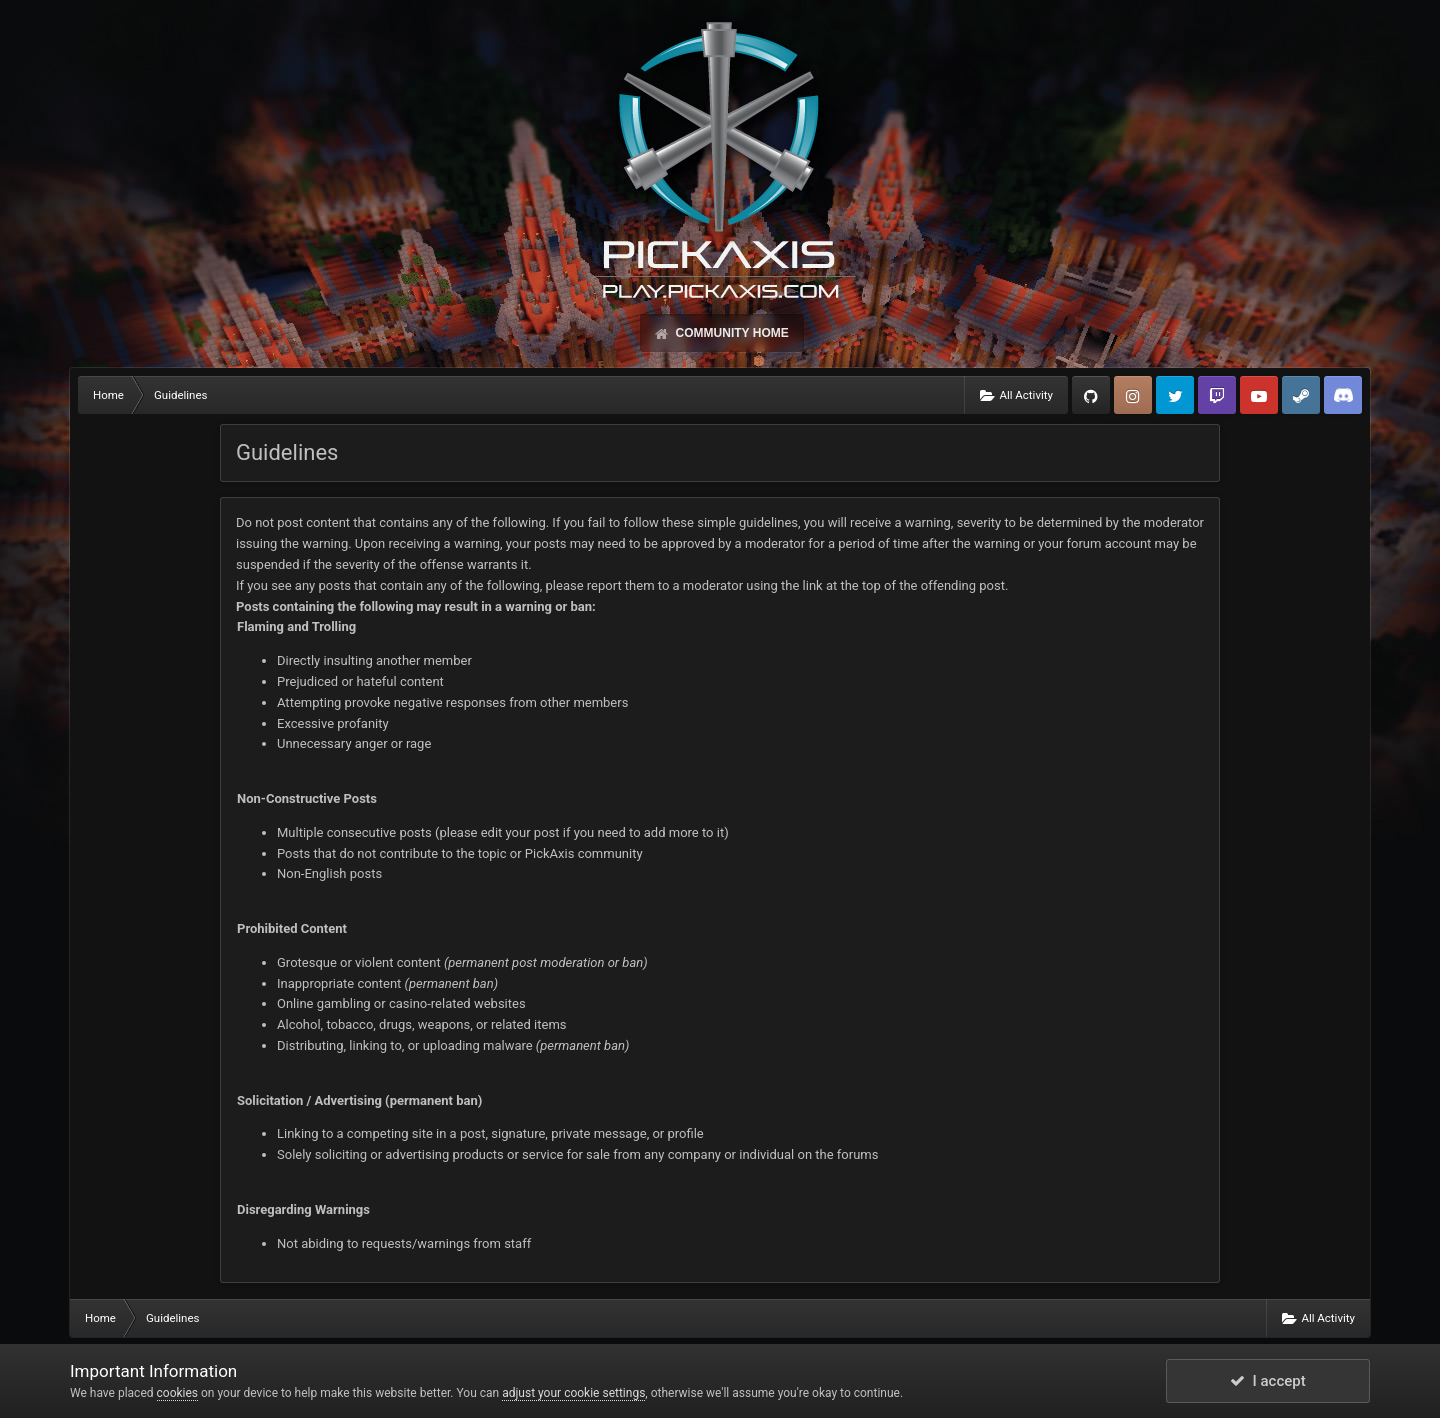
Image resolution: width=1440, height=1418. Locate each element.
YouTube (1259, 395)
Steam (1301, 395)
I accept (1268, 1381)
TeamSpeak (1343, 395)
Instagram (1133, 395)
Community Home (730, 333)
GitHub (1091, 395)
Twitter (1175, 395)
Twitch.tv (1217, 395)
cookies (178, 1393)
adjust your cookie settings (573, 1393)
